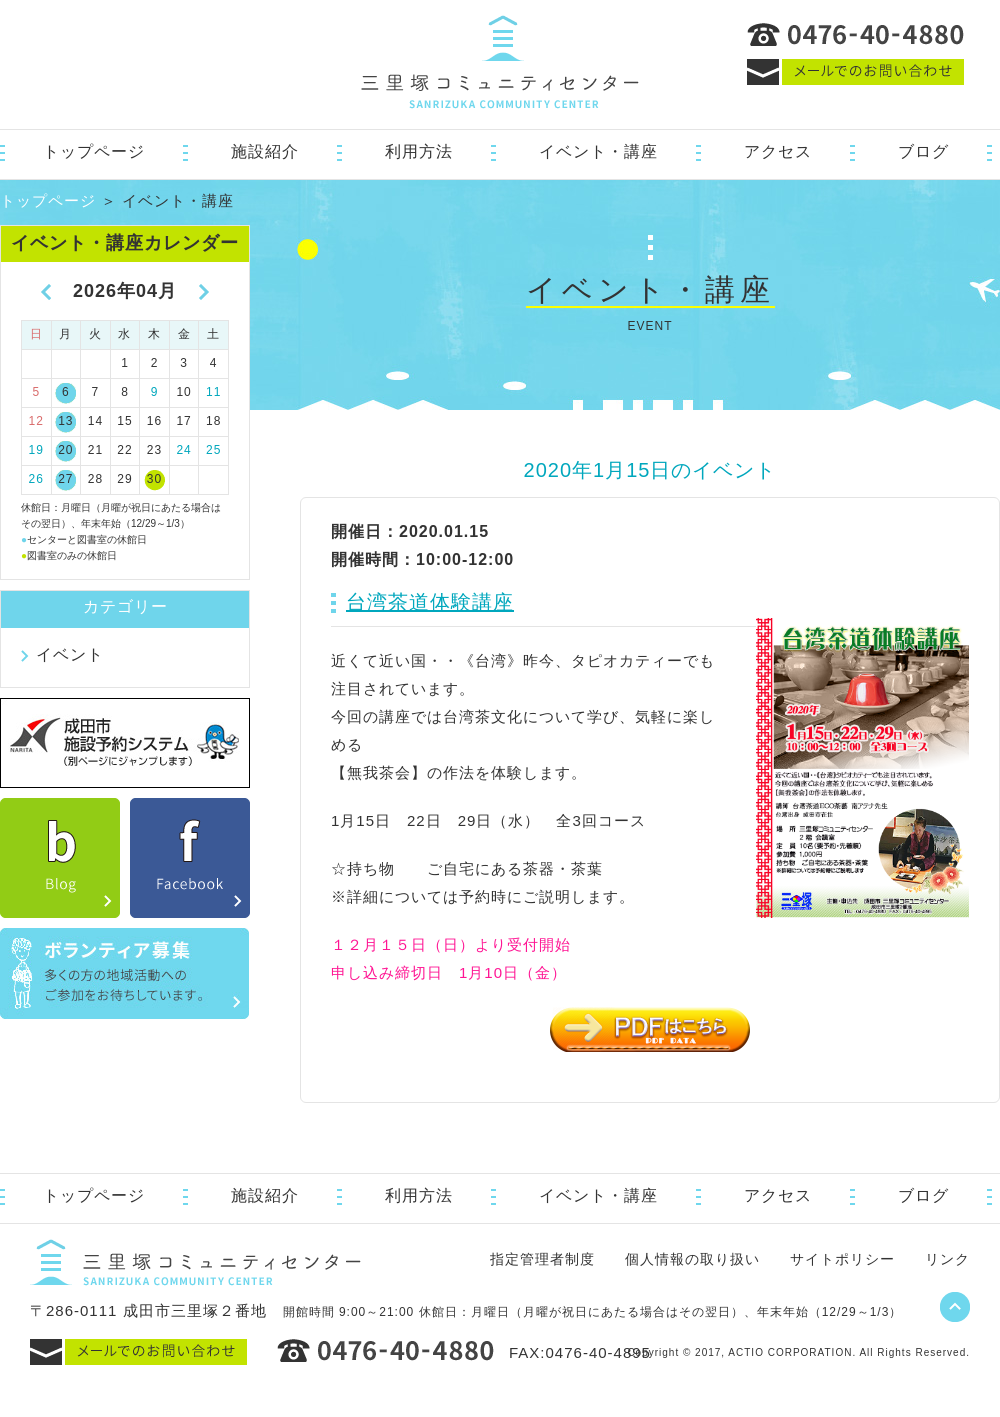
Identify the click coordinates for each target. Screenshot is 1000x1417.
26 (36, 479)
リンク (947, 1259)
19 (36, 450)
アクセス (778, 151)
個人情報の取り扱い (692, 1259)
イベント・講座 (598, 151)
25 (213, 450)
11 (213, 392)
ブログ (923, 151)
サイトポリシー (842, 1259)
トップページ (94, 151)
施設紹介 (265, 151)
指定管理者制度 (542, 1259)
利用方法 (419, 151)
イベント (70, 654)
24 (183, 450)
